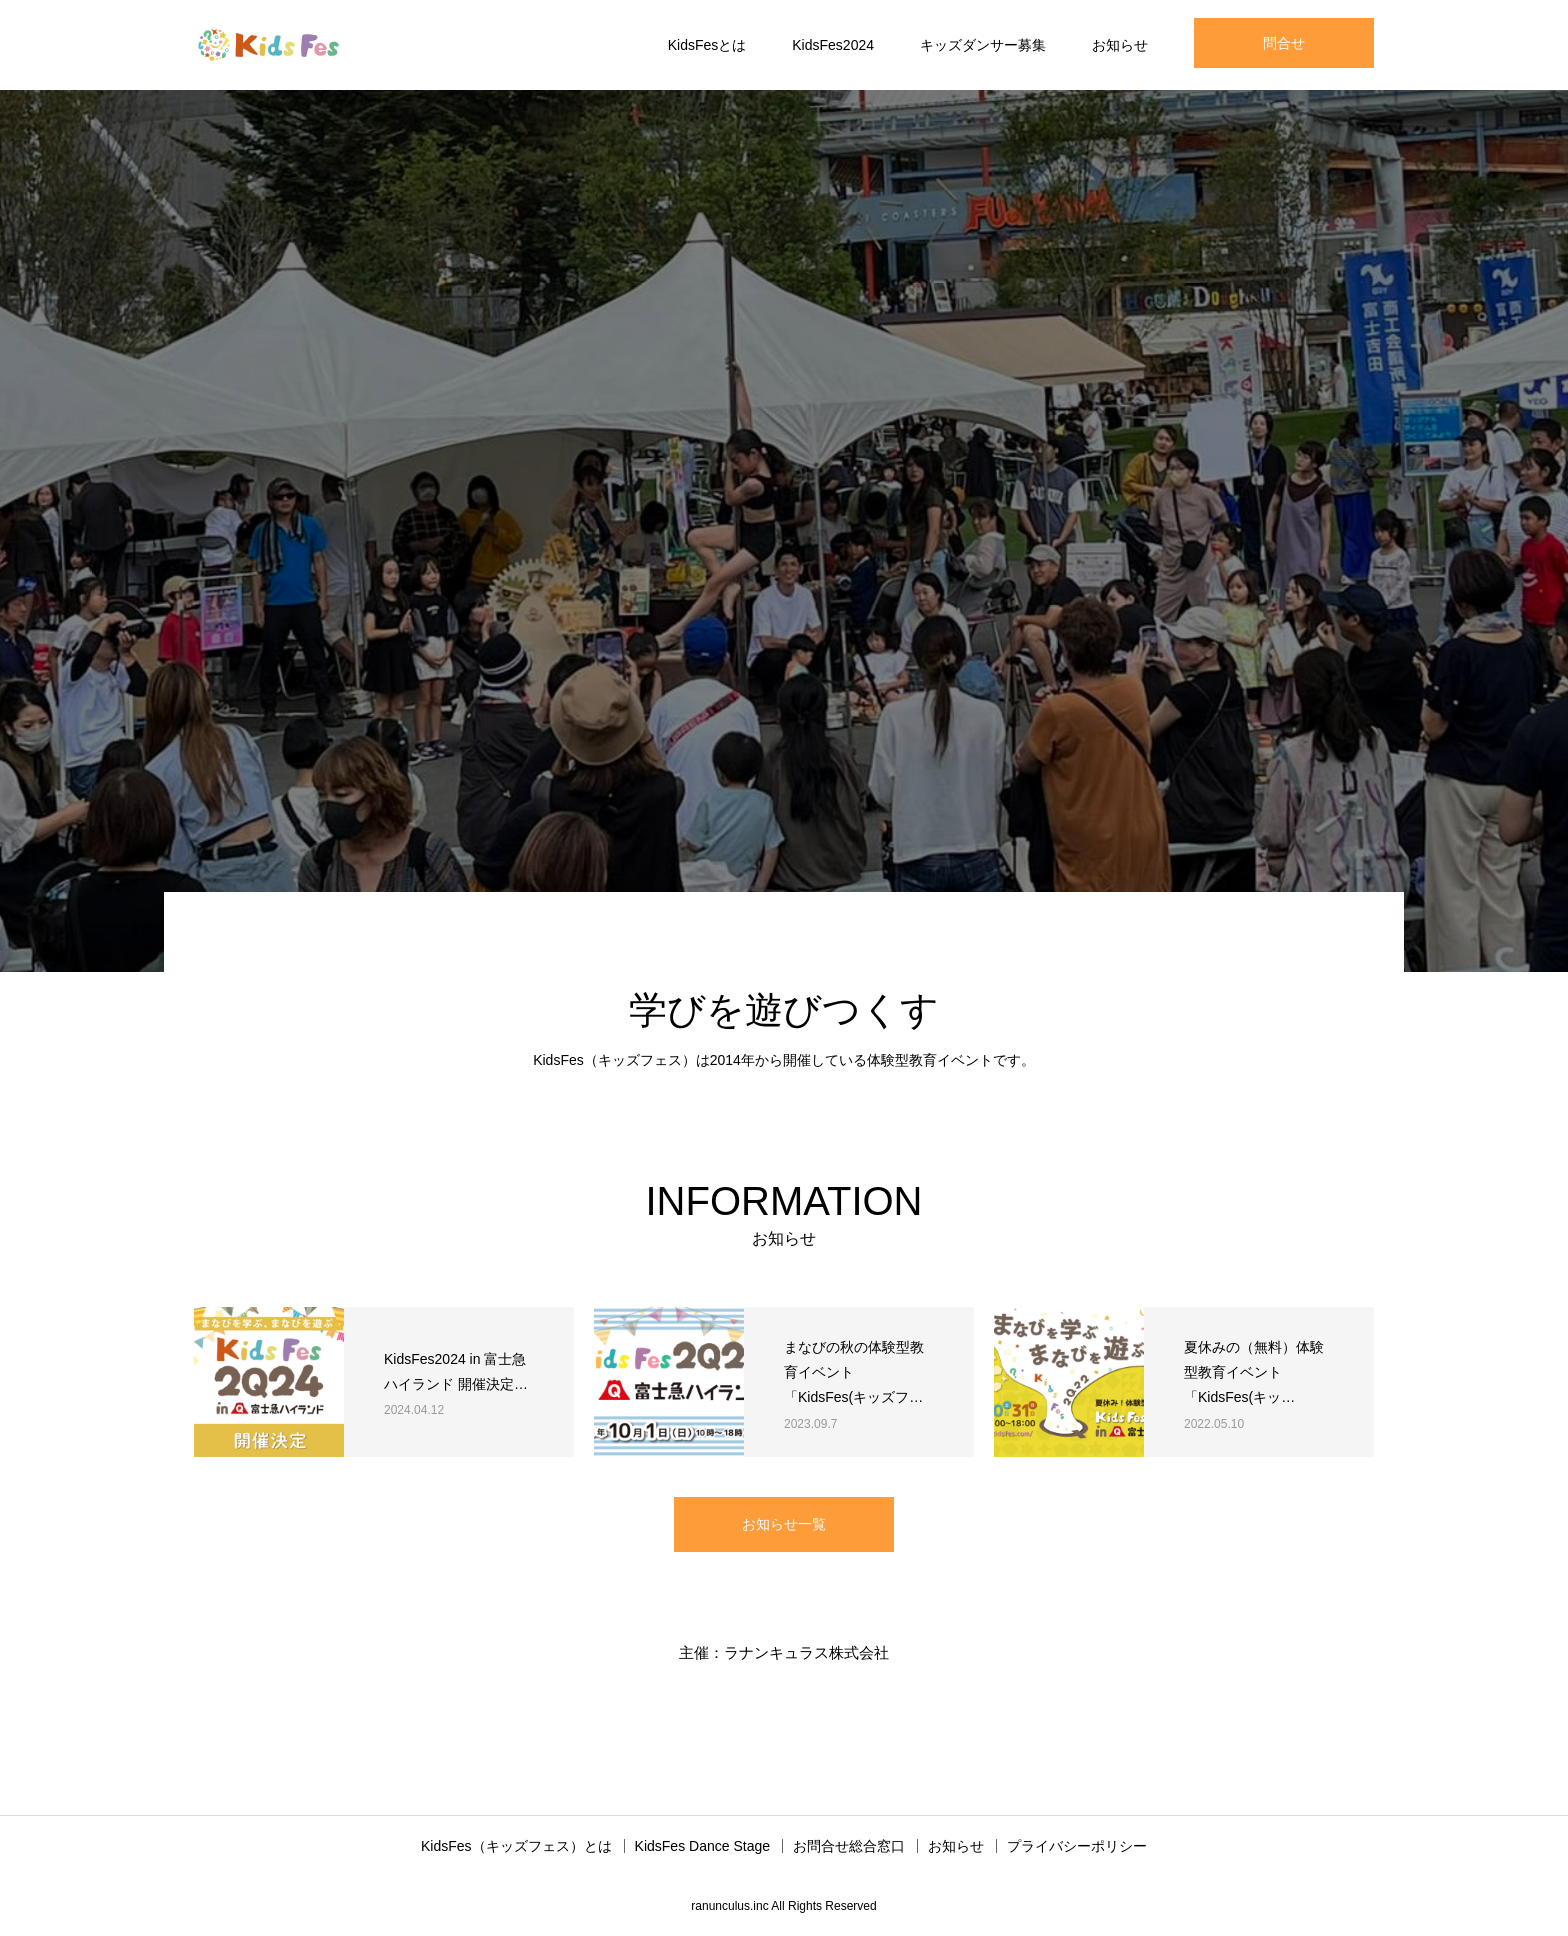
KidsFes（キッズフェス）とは (516, 1846)
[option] (784, 531)
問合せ (1284, 43)
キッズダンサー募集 (983, 45)
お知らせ (1120, 45)
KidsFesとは (707, 45)
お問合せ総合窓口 (849, 1846)
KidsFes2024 (833, 45)
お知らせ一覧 (784, 1524)
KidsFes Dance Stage (702, 1846)
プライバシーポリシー (1077, 1846)
